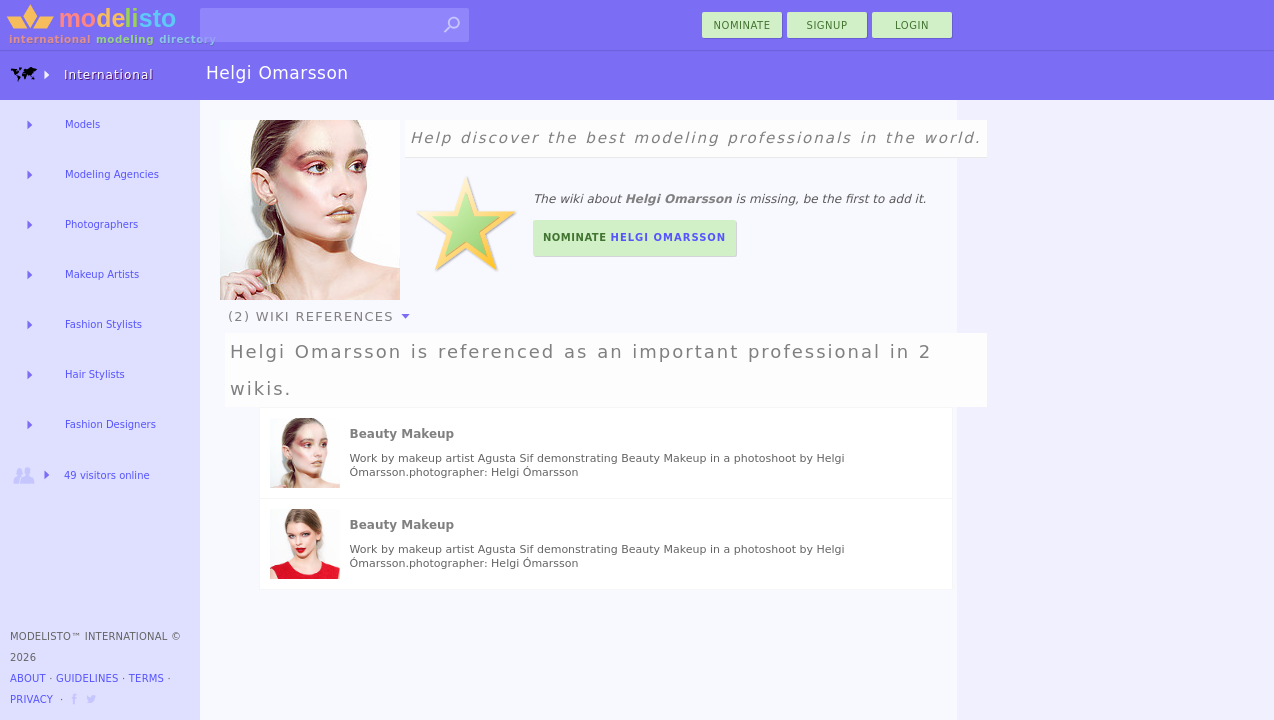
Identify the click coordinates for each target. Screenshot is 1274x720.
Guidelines (87, 678)
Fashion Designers (110, 424)
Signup (827, 25)
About (28, 678)
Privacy (31, 699)
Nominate (634, 237)
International (82, 74)
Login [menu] (912, 25)
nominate (742, 25)
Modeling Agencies (112, 174)
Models (82, 124)
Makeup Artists (102, 274)
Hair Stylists (95, 374)
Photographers (101, 224)
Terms (146, 678)
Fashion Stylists (103, 324)
